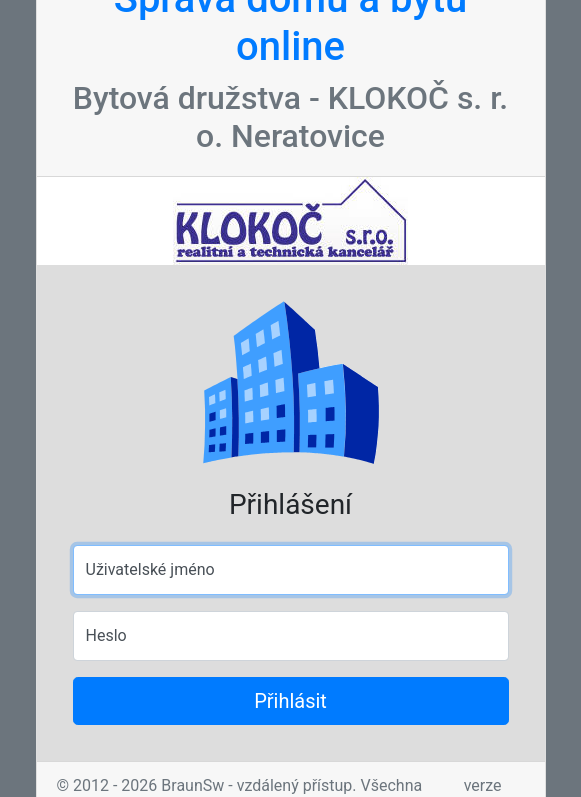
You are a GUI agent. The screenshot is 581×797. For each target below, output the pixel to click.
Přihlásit (290, 701)
